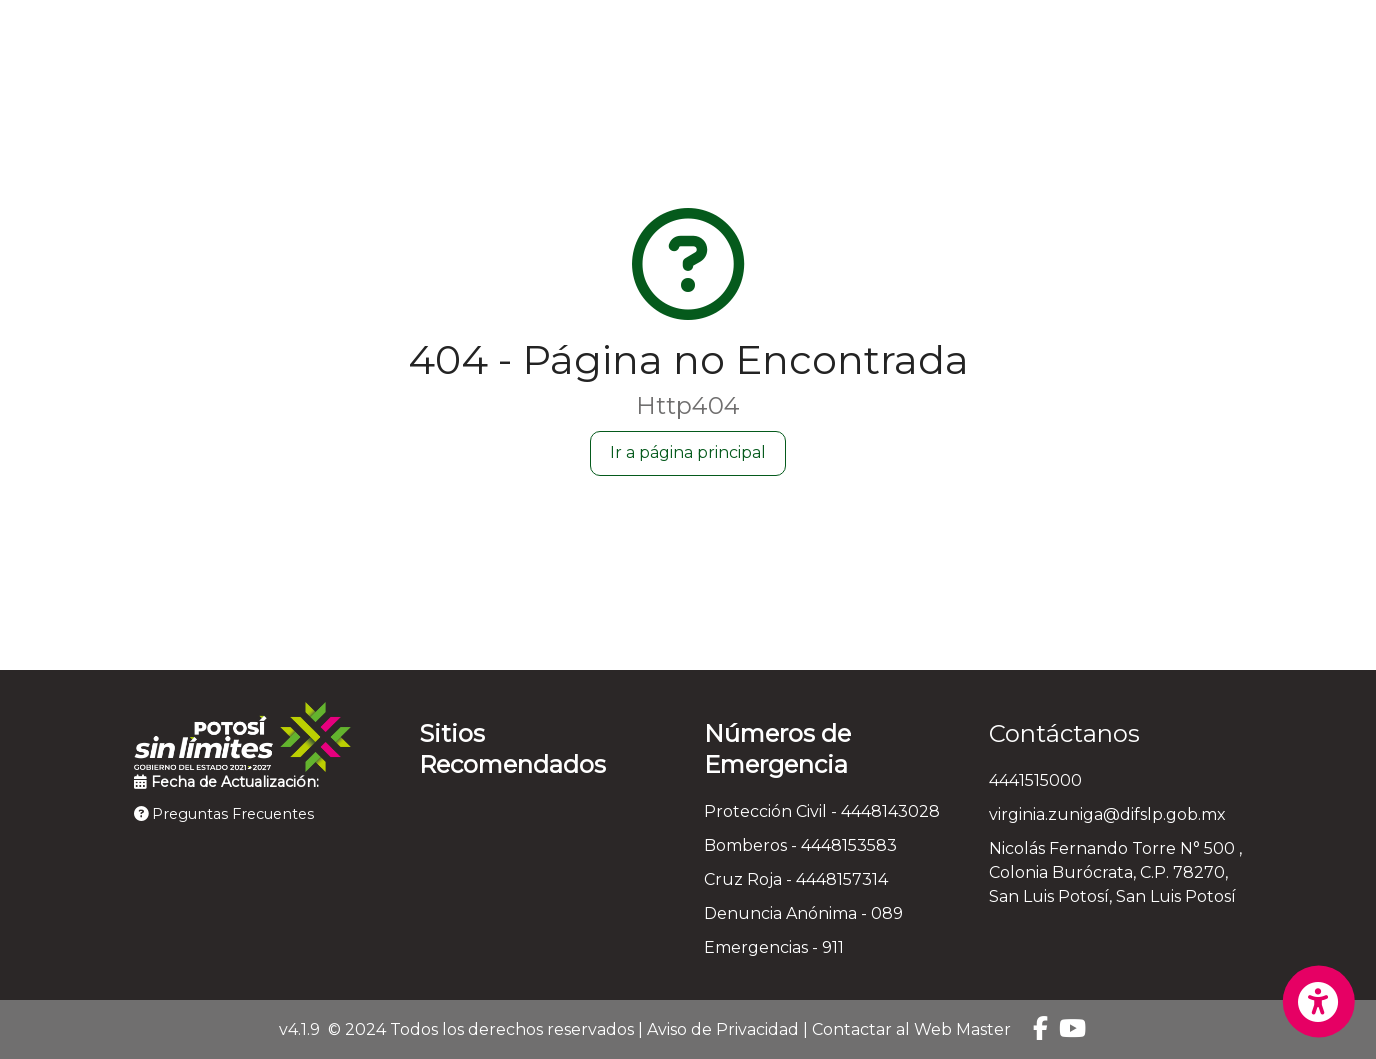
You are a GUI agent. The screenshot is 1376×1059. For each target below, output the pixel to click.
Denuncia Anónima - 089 (803, 913)
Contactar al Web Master (911, 1029)
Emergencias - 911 (774, 947)
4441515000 (1035, 780)
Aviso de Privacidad (723, 1029)
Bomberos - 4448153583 (800, 845)
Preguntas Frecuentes (224, 814)
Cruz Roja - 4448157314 (796, 879)
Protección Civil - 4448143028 (822, 811)
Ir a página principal (688, 452)
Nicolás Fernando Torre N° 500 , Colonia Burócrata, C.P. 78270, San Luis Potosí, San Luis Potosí (1115, 872)
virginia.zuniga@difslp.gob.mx (1107, 814)
